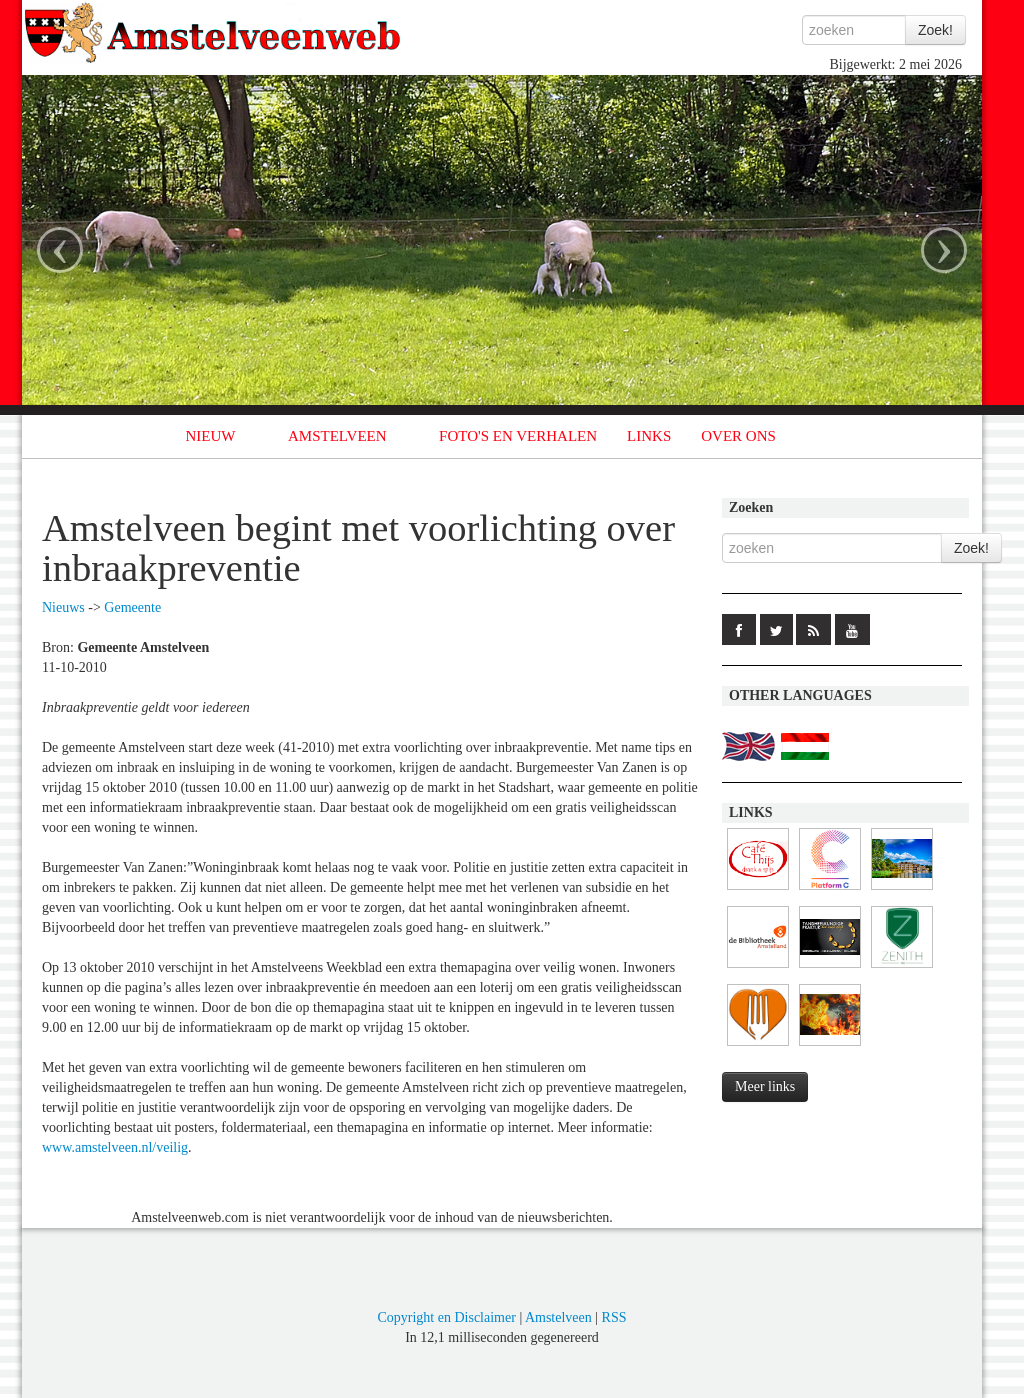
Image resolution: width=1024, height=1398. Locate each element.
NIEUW (211, 436)
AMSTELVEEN (337, 436)
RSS (614, 1317)
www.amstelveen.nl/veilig (115, 1147)
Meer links (765, 1086)
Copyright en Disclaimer (446, 1317)
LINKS (649, 436)
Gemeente (132, 607)
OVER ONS (738, 436)
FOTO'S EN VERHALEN (518, 436)
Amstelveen (558, 1317)
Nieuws (63, 607)
